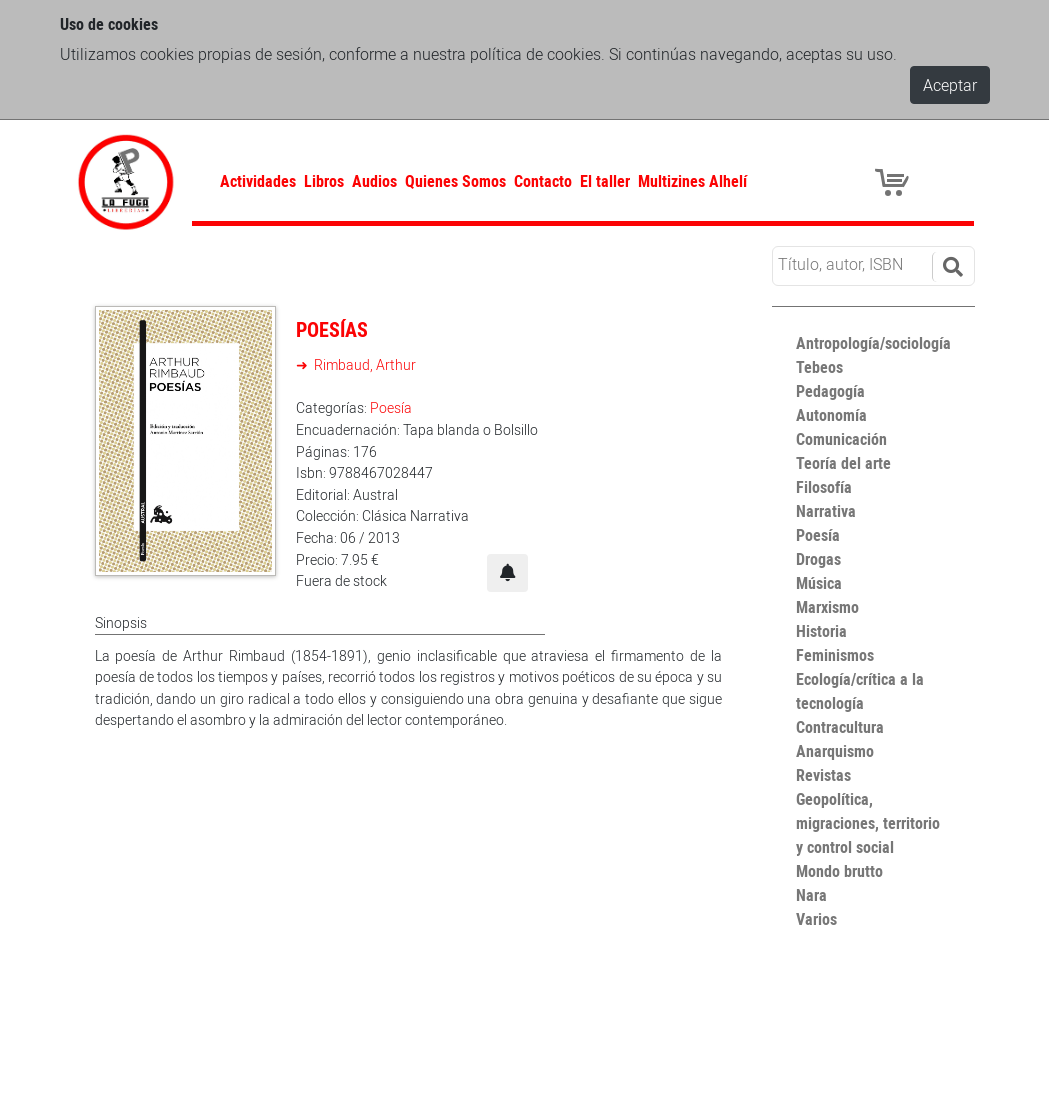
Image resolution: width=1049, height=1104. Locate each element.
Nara (811, 895)
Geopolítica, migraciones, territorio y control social (868, 823)
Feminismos (835, 655)
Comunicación (841, 439)
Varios (816, 919)
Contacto (543, 181)
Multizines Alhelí (692, 181)
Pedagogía (830, 391)
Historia (821, 631)
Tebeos (819, 367)
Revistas (823, 775)
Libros (324, 181)
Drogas (818, 559)
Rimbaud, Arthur (363, 364)
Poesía (391, 407)
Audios (374, 181)
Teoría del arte (843, 463)
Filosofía (824, 487)
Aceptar (950, 85)
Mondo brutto (839, 871)
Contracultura (840, 727)
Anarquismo (835, 751)
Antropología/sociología (873, 343)
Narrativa (826, 511)
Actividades (258, 181)
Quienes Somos (455, 181)
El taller (605, 181)
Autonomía (831, 415)
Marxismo (827, 607)
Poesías (332, 329)
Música (819, 583)
